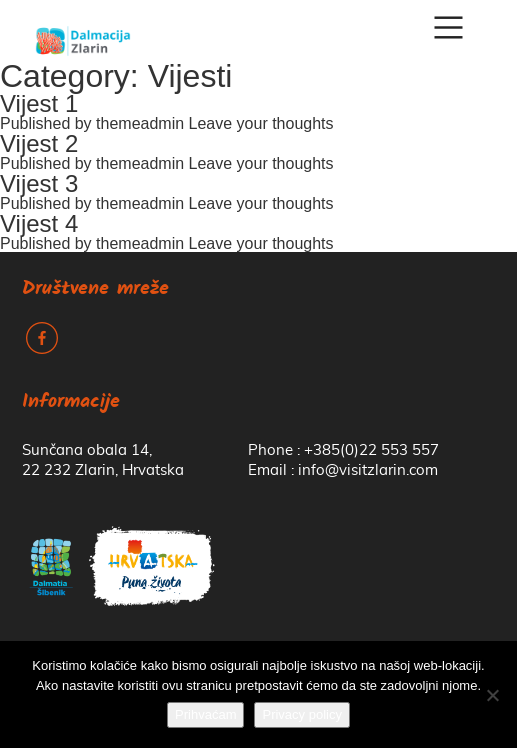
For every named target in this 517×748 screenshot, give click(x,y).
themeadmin (140, 123)
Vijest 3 (39, 183)
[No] (492, 695)
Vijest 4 (39, 223)
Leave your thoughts (261, 123)
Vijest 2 (39, 143)
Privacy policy (301, 714)
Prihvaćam (205, 714)
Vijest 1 (39, 103)
